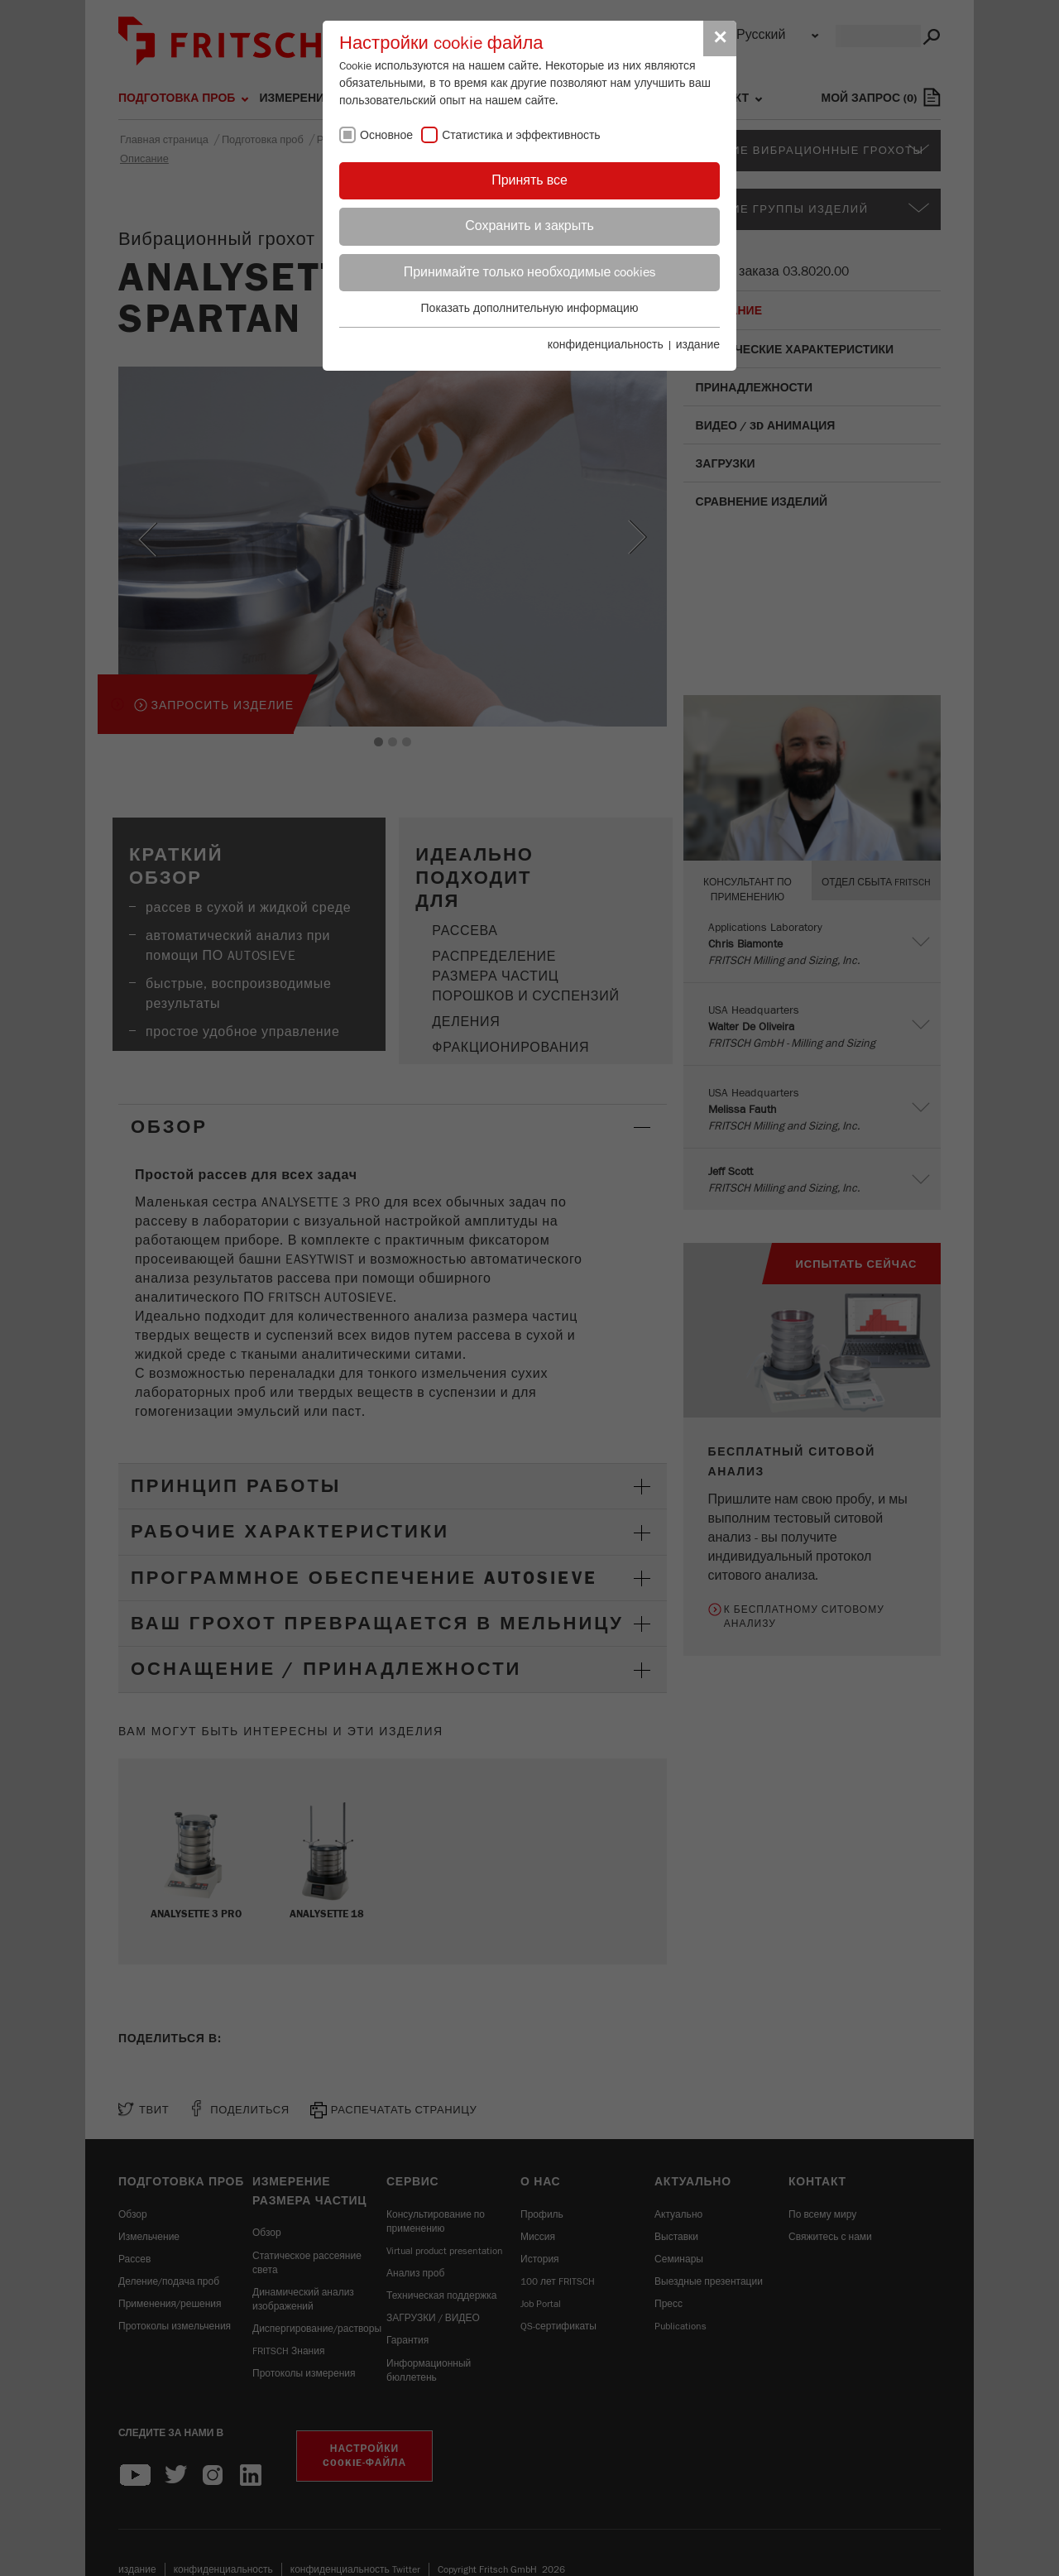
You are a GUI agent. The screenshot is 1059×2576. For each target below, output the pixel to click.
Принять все (529, 180)
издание (698, 345)
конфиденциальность (606, 345)
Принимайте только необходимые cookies (530, 272)
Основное (386, 135)
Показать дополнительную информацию (530, 308)
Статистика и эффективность (521, 135)
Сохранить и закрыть (529, 225)
